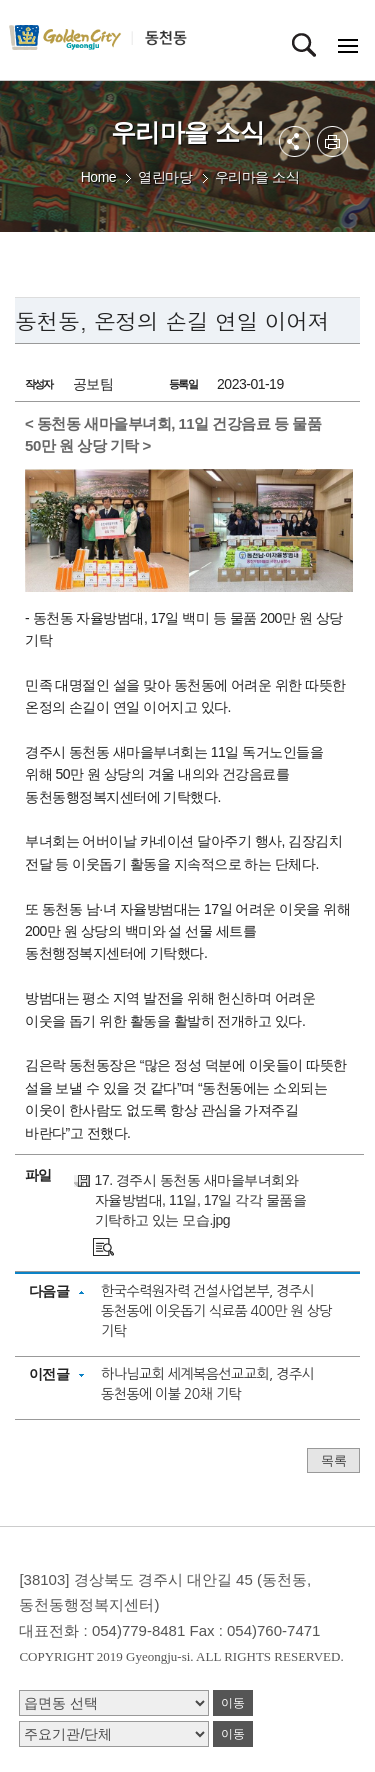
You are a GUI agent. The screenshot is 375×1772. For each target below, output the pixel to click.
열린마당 (165, 177)
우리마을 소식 (257, 177)
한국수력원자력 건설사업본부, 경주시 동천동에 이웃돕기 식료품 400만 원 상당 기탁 (216, 1311)
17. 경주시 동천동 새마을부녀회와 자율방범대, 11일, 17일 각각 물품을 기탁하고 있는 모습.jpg (200, 1200)
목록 (333, 1460)
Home (98, 177)
